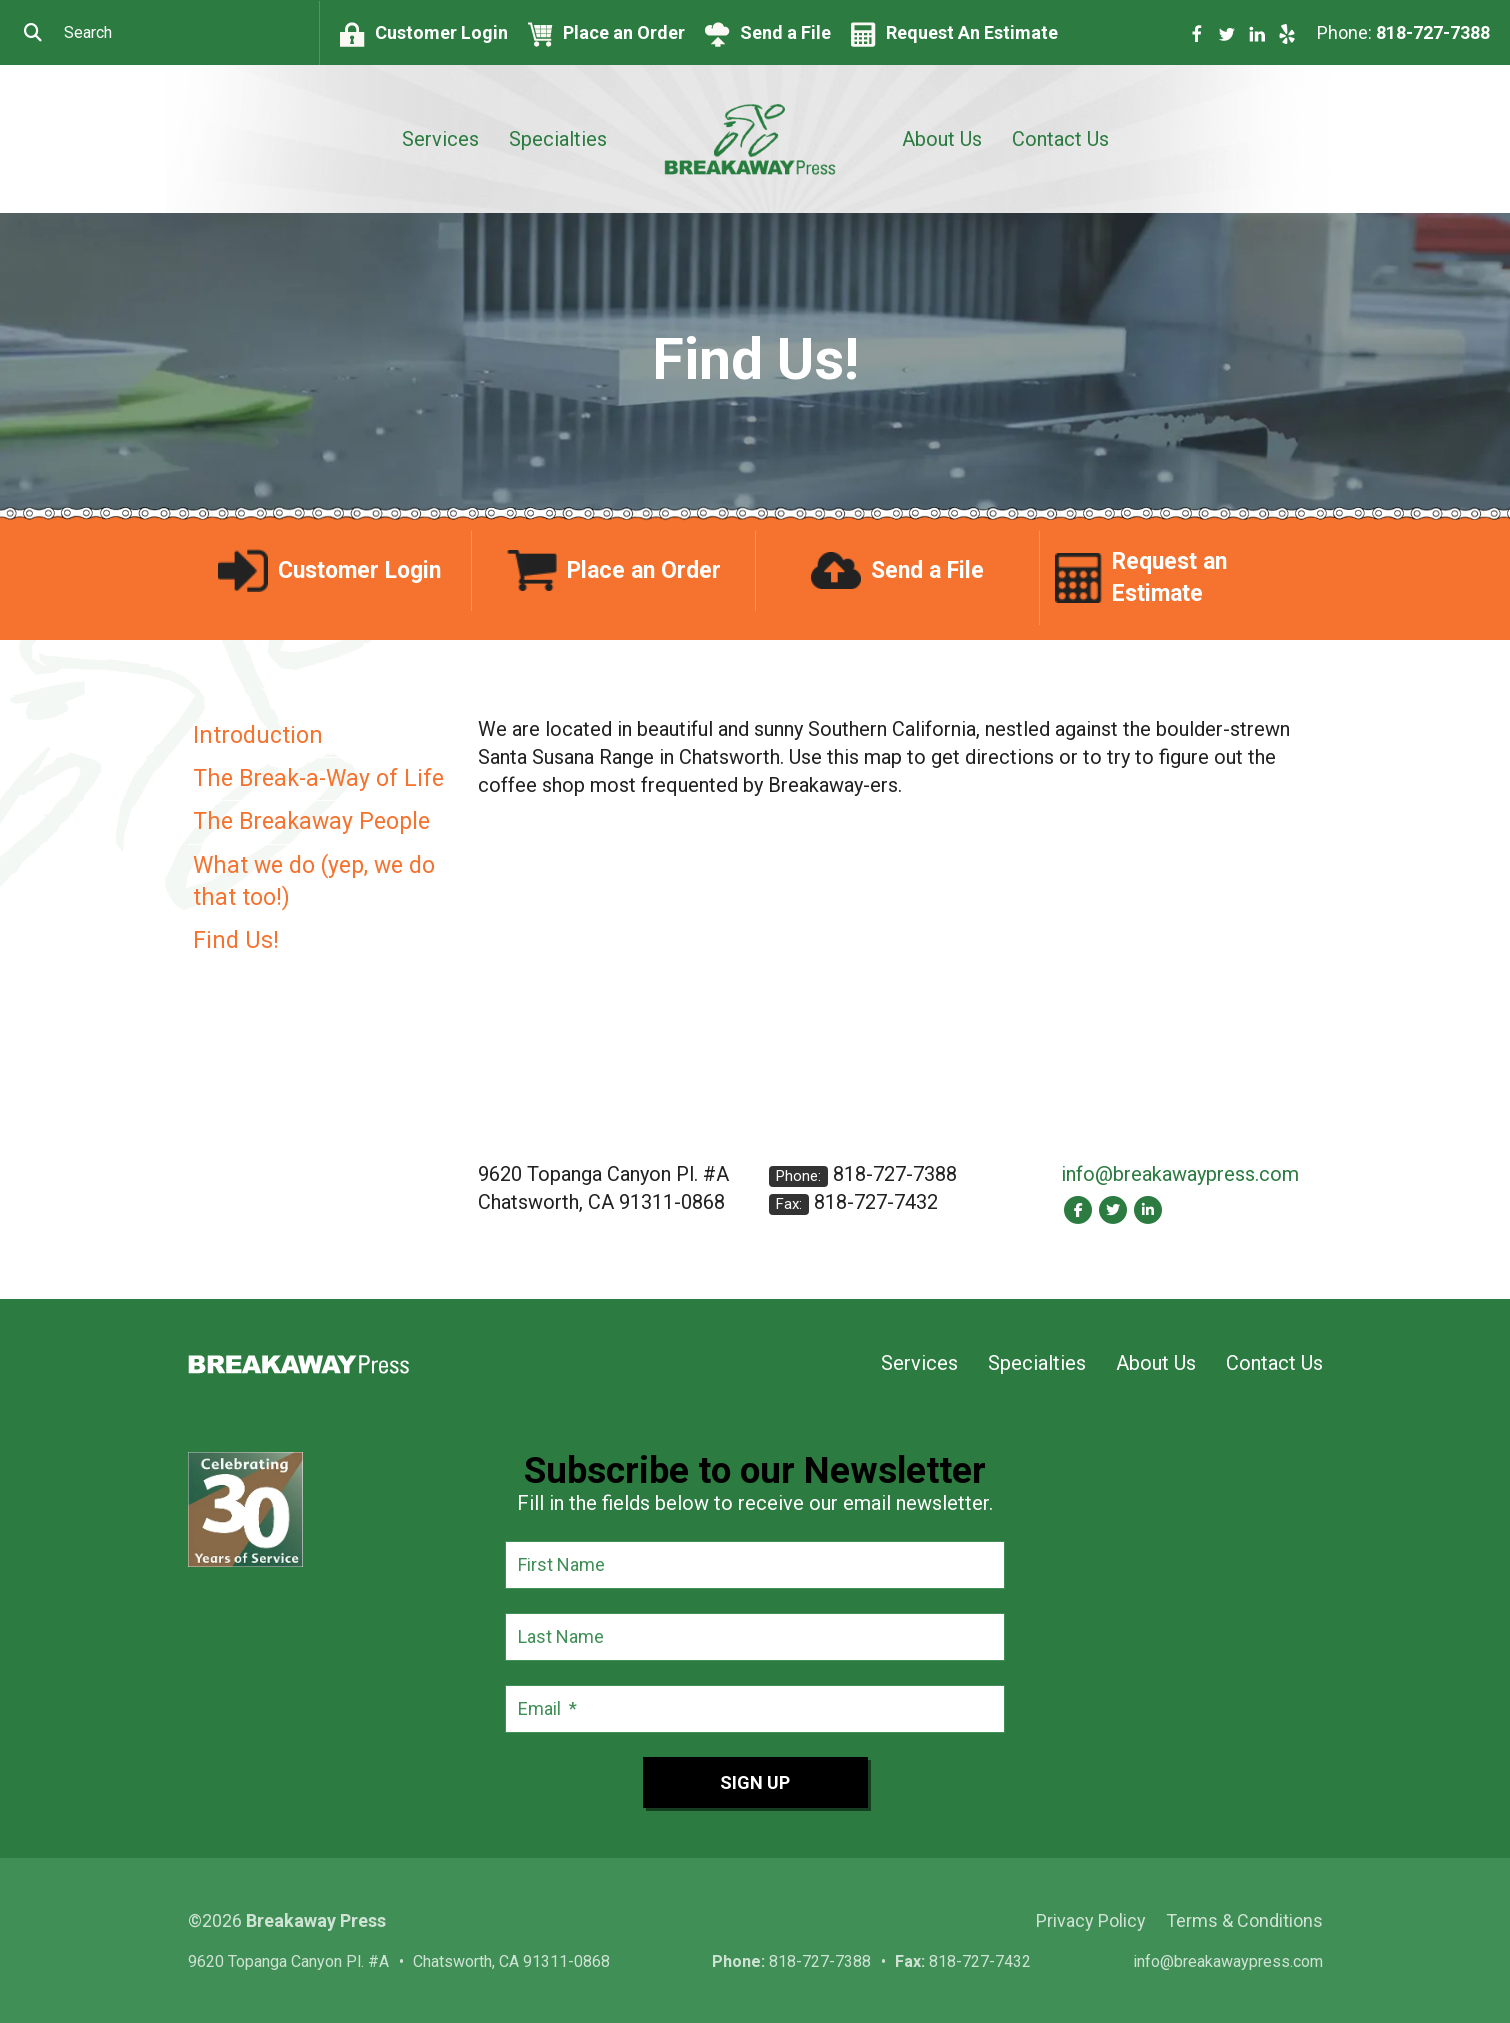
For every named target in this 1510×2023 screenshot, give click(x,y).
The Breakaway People (311, 821)
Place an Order (624, 32)
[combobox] (159, 33)
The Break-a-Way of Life (318, 778)
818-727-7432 (876, 1202)
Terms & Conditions (1244, 1920)
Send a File (785, 32)
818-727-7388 (1433, 32)
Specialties (558, 139)
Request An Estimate (972, 32)
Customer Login (441, 32)
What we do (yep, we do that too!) (314, 881)
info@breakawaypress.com (1180, 1174)
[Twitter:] (1113, 1209)
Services (440, 139)
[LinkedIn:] (1148, 1209)
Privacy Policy (1091, 1920)
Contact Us (1060, 139)
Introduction (258, 735)
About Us (942, 139)
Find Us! (236, 940)
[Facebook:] (1078, 1209)
